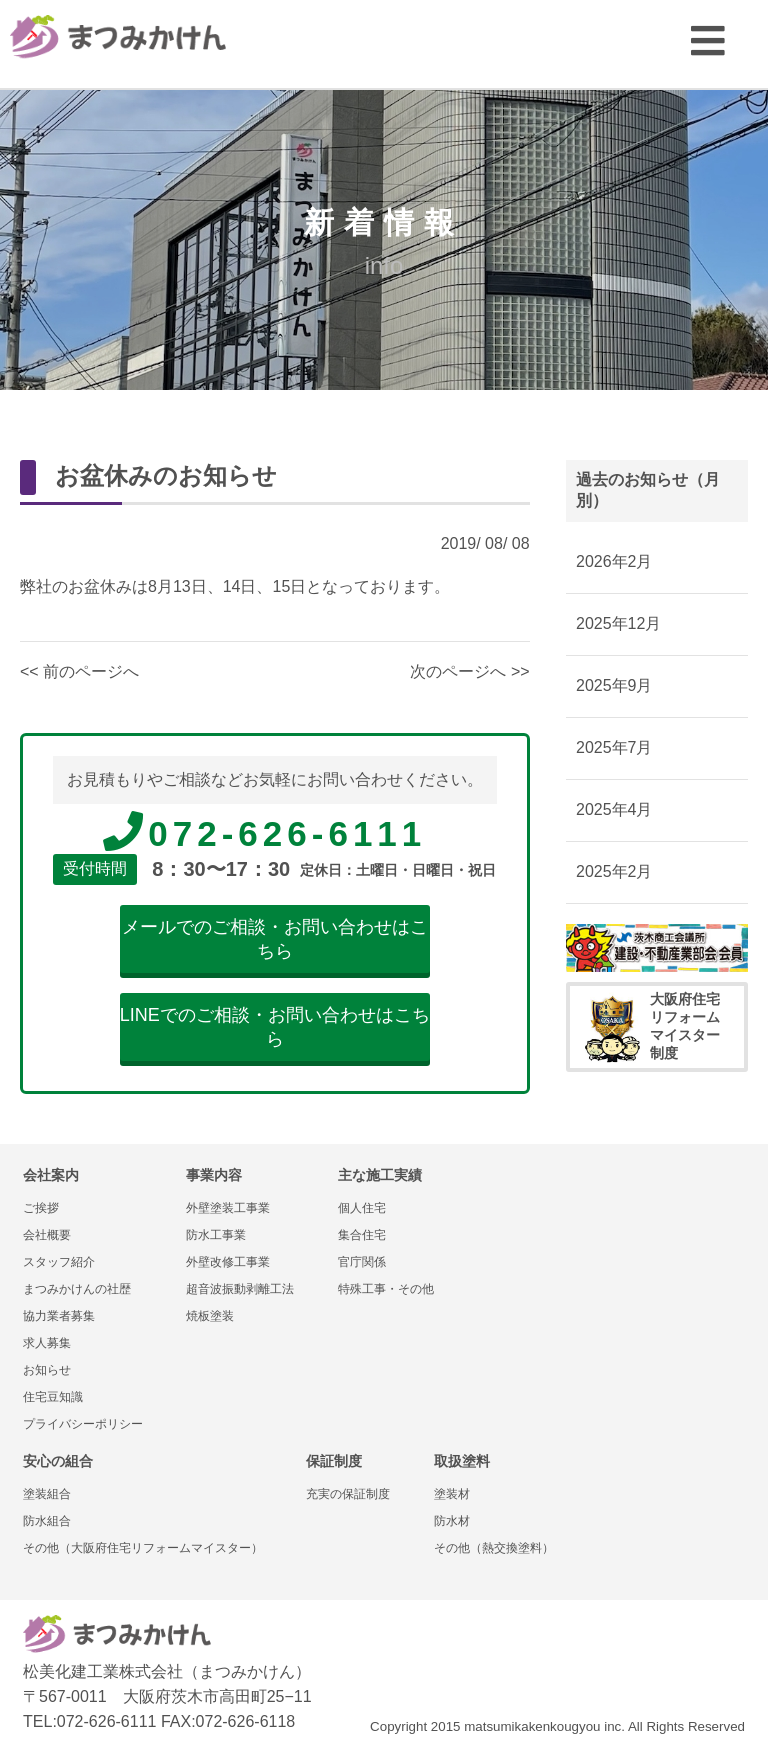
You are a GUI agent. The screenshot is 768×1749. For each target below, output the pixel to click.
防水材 (452, 1521)
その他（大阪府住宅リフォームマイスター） (143, 1548)
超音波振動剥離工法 (240, 1289)
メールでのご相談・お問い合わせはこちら (275, 939)
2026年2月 (614, 561)
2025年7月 (614, 747)
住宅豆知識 (53, 1397)
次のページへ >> (469, 671)
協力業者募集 (59, 1316)
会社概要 (47, 1235)
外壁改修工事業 (228, 1262)
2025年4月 (614, 809)
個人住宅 (362, 1208)
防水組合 (47, 1521)
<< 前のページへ (79, 671)
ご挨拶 (41, 1208)
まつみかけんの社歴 (77, 1289)
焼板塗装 (210, 1316)
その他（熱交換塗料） (494, 1548)
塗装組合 (47, 1494)
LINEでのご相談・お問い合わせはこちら (275, 1027)
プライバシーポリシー (83, 1424)
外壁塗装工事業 (228, 1208)
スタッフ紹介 (59, 1262)
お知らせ (47, 1370)
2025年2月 (614, 871)
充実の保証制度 (348, 1494)
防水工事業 (216, 1235)
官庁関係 (362, 1262)
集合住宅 (362, 1235)
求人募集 (47, 1343)
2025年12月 (618, 623)
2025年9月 (614, 685)
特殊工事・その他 (386, 1289)
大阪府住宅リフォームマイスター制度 (652, 1026)
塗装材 (452, 1494)
